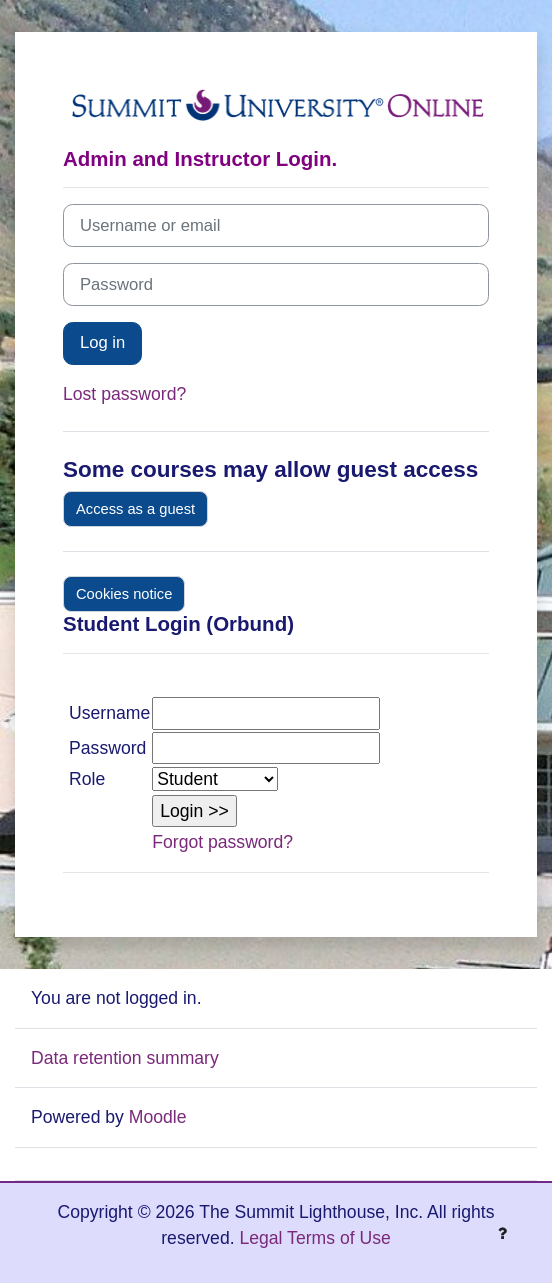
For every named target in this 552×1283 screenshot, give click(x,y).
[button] (194, 811)
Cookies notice (124, 594)
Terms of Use (339, 1238)
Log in (102, 342)
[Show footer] (502, 1233)
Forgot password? (222, 842)
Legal (260, 1238)
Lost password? (124, 394)
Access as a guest (135, 509)
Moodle (158, 1117)
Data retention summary (125, 1058)
